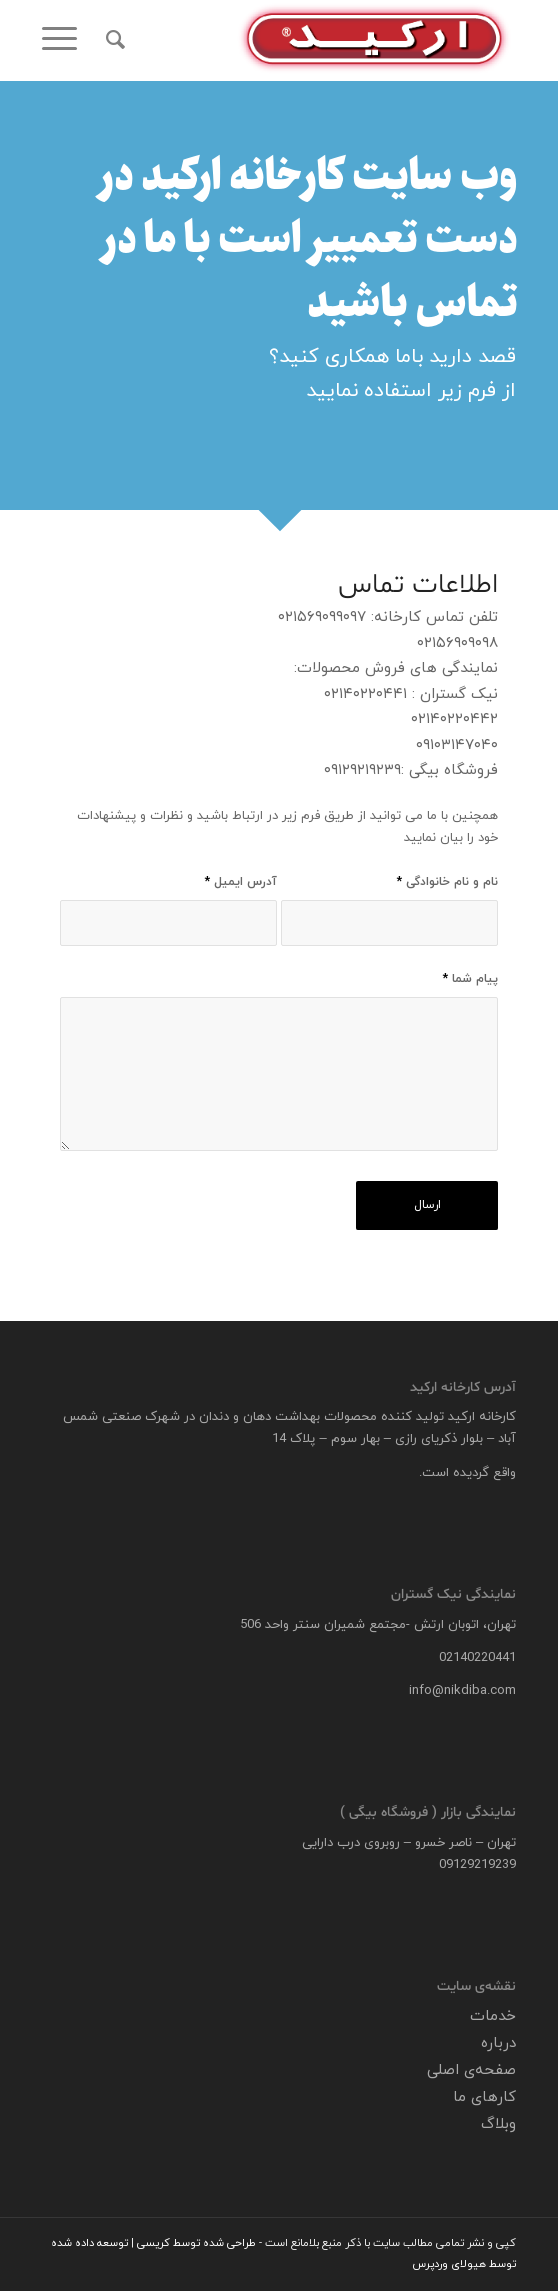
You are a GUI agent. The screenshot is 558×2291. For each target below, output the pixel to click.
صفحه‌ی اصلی (471, 2070)
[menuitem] (112, 40)
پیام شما (470, 979)
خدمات (493, 2016)
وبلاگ (498, 2124)
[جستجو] (112, 40)
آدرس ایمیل (241, 882)
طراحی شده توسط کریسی (196, 2243)
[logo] (326, 40)
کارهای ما (484, 2097)
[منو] (66, 40)
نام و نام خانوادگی (447, 882)
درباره (498, 2043)
